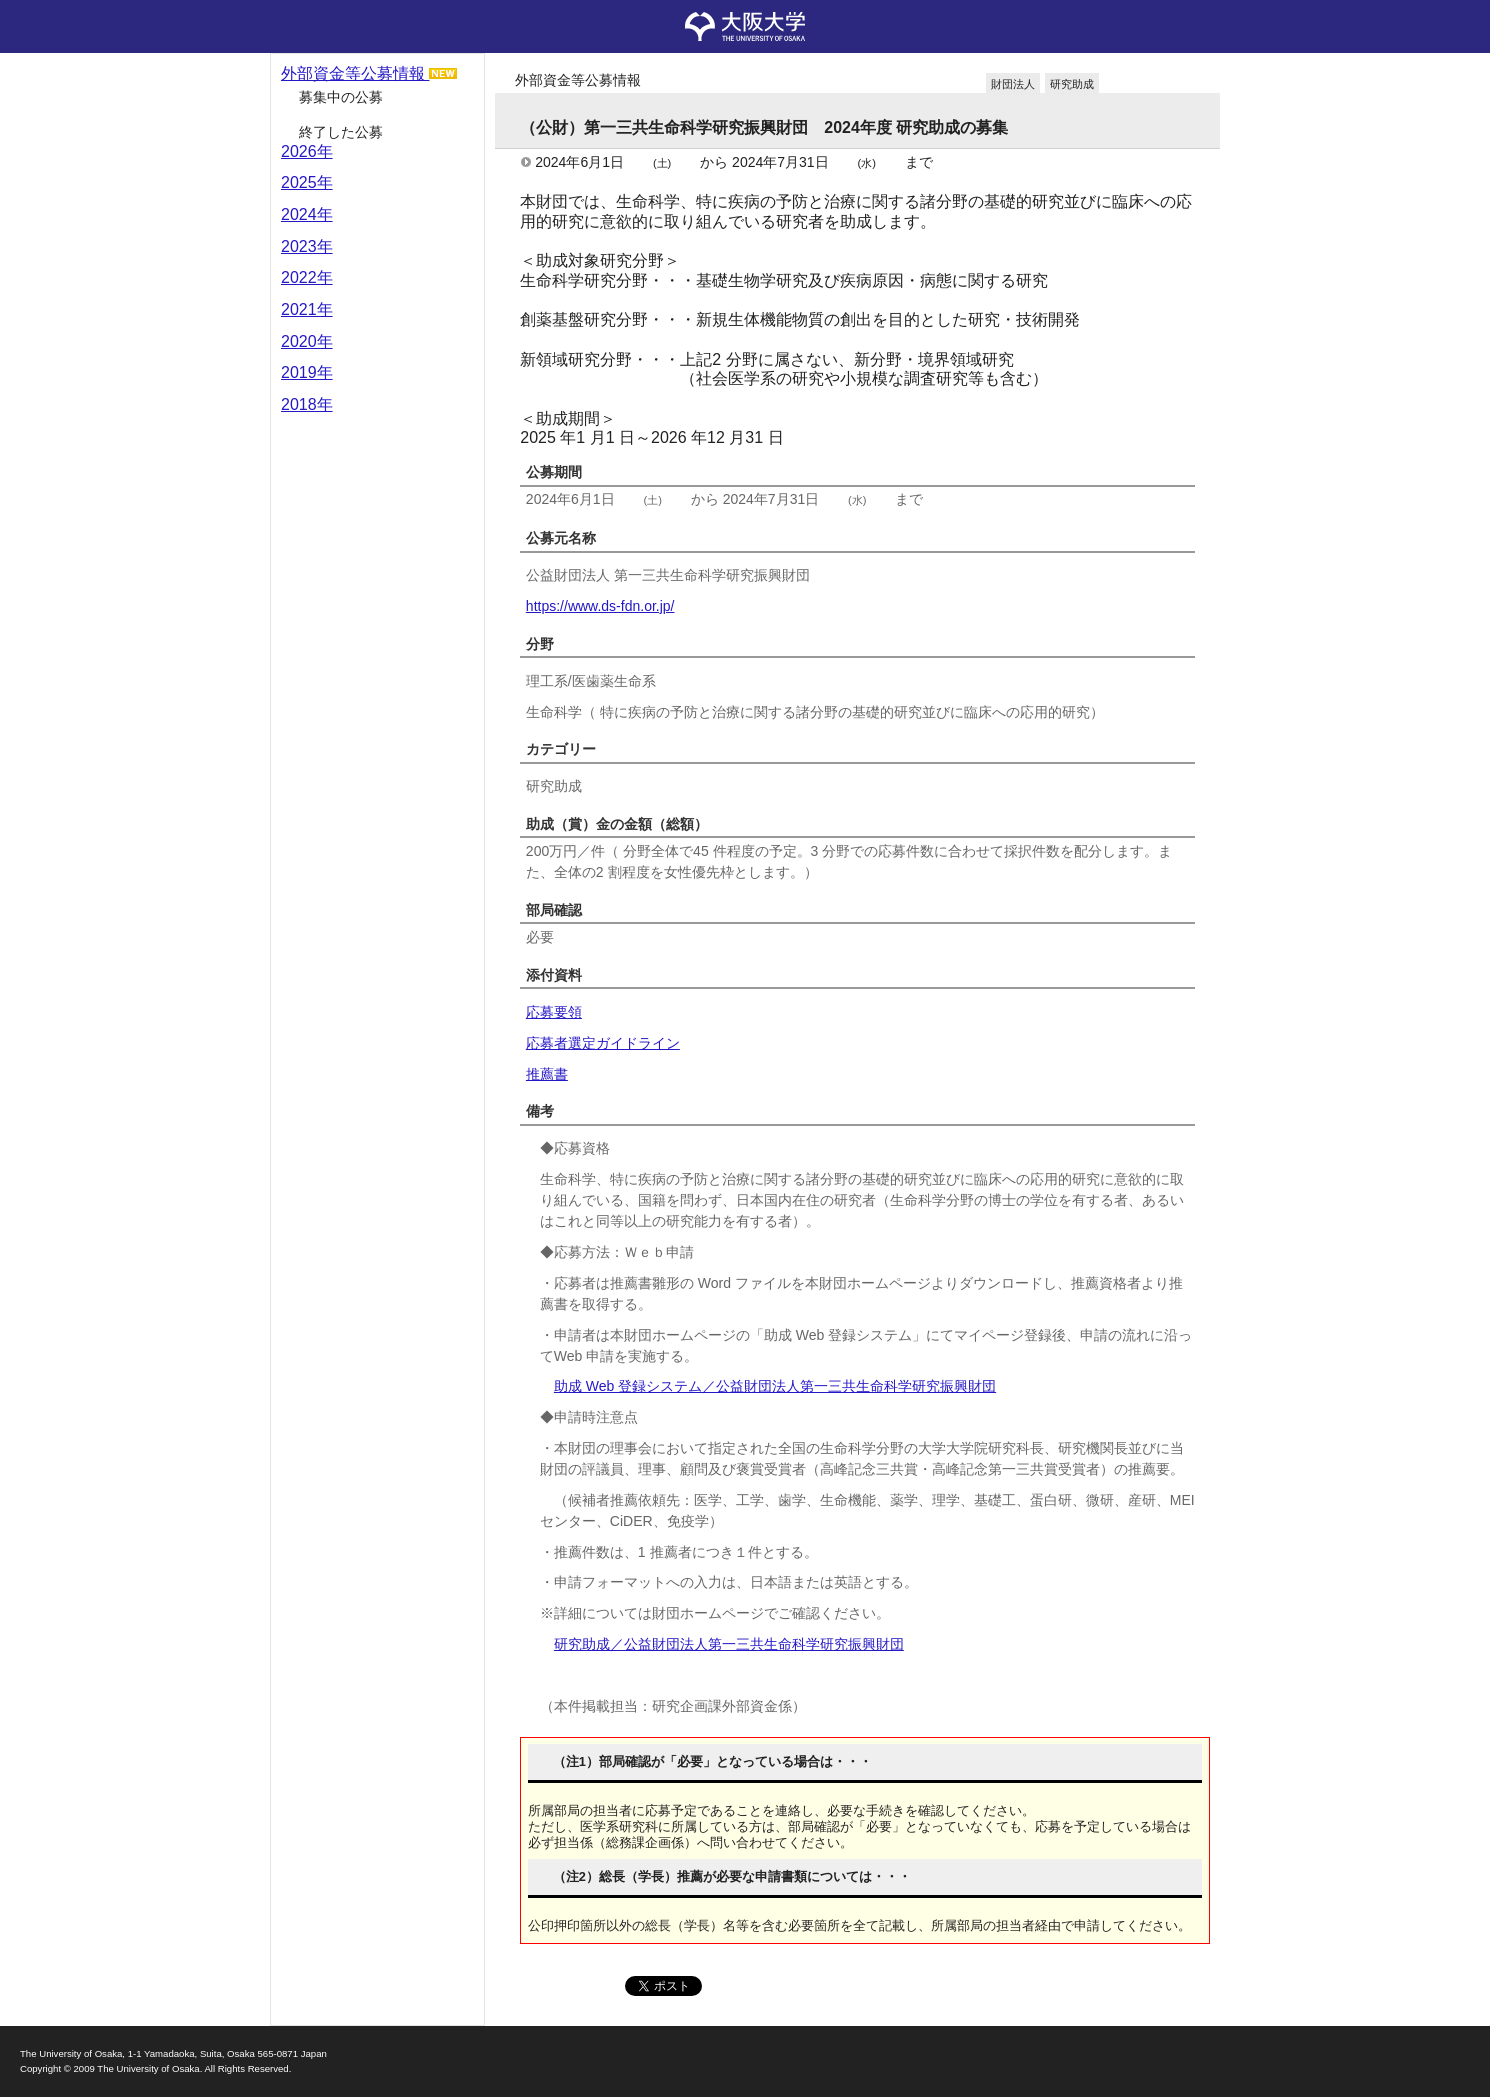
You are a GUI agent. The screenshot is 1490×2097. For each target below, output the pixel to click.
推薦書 (547, 1074)
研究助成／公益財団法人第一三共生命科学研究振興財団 (729, 1644)
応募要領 (554, 1012)
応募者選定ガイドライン (603, 1043)
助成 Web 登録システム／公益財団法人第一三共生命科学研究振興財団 (775, 1386)
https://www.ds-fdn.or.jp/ (600, 606)
